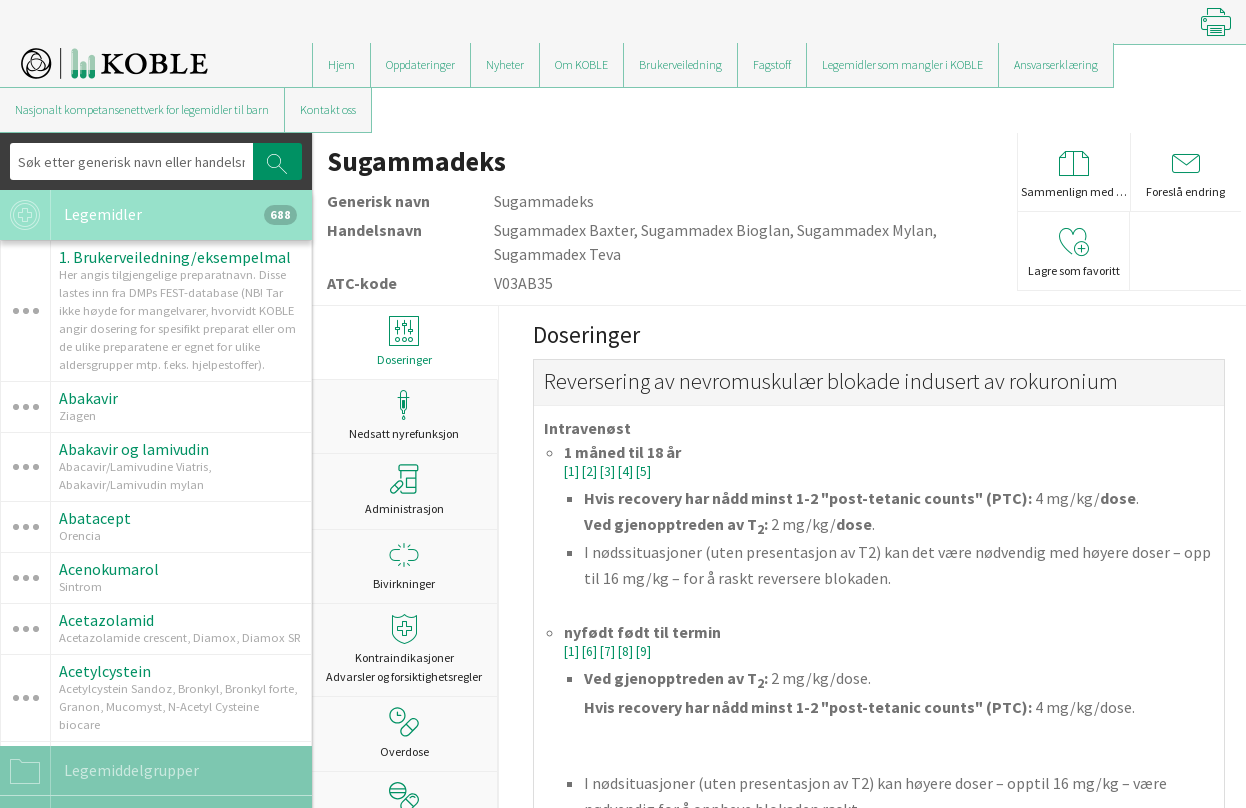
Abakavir (88, 398)
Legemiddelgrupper (99, 771)
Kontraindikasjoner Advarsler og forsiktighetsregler (405, 649)
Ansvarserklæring (1056, 64)
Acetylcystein (105, 671)
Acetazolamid (106, 620)
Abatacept (95, 518)
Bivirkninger (405, 565)
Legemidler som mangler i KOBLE (902, 64)
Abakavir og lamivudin (134, 449)
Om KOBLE (581, 64)
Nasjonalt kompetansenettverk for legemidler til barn (142, 109)
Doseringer (405, 341)
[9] (643, 651)
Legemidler (148, 215)
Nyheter (505, 64)
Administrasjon (404, 490)
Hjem (341, 64)
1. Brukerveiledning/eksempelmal (175, 257)
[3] (609, 471)
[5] (643, 471)
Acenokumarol (109, 569)
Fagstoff (772, 64)
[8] (627, 651)
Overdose (404, 733)
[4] (627, 471)
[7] (609, 651)
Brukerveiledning (680, 64)
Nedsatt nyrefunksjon (405, 415)
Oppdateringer (420, 64)
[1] (573, 471)
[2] (591, 471)
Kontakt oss (328, 109)
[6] (591, 651)
